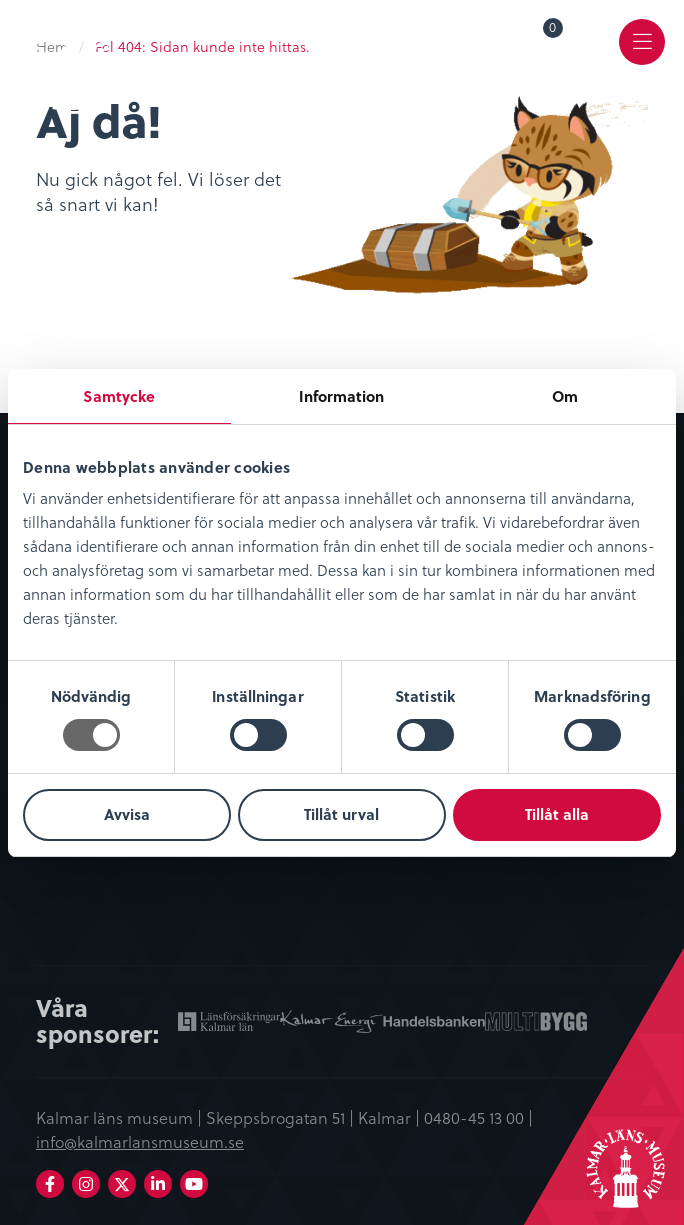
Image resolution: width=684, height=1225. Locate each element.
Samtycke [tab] (119, 396)
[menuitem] (539, 42)
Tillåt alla (557, 814)
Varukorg (553, 31)
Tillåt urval (341, 814)
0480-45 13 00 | (478, 1117)
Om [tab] (565, 396)
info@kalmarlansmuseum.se (140, 1141)
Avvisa (127, 814)
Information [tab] (341, 396)
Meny (642, 56)
